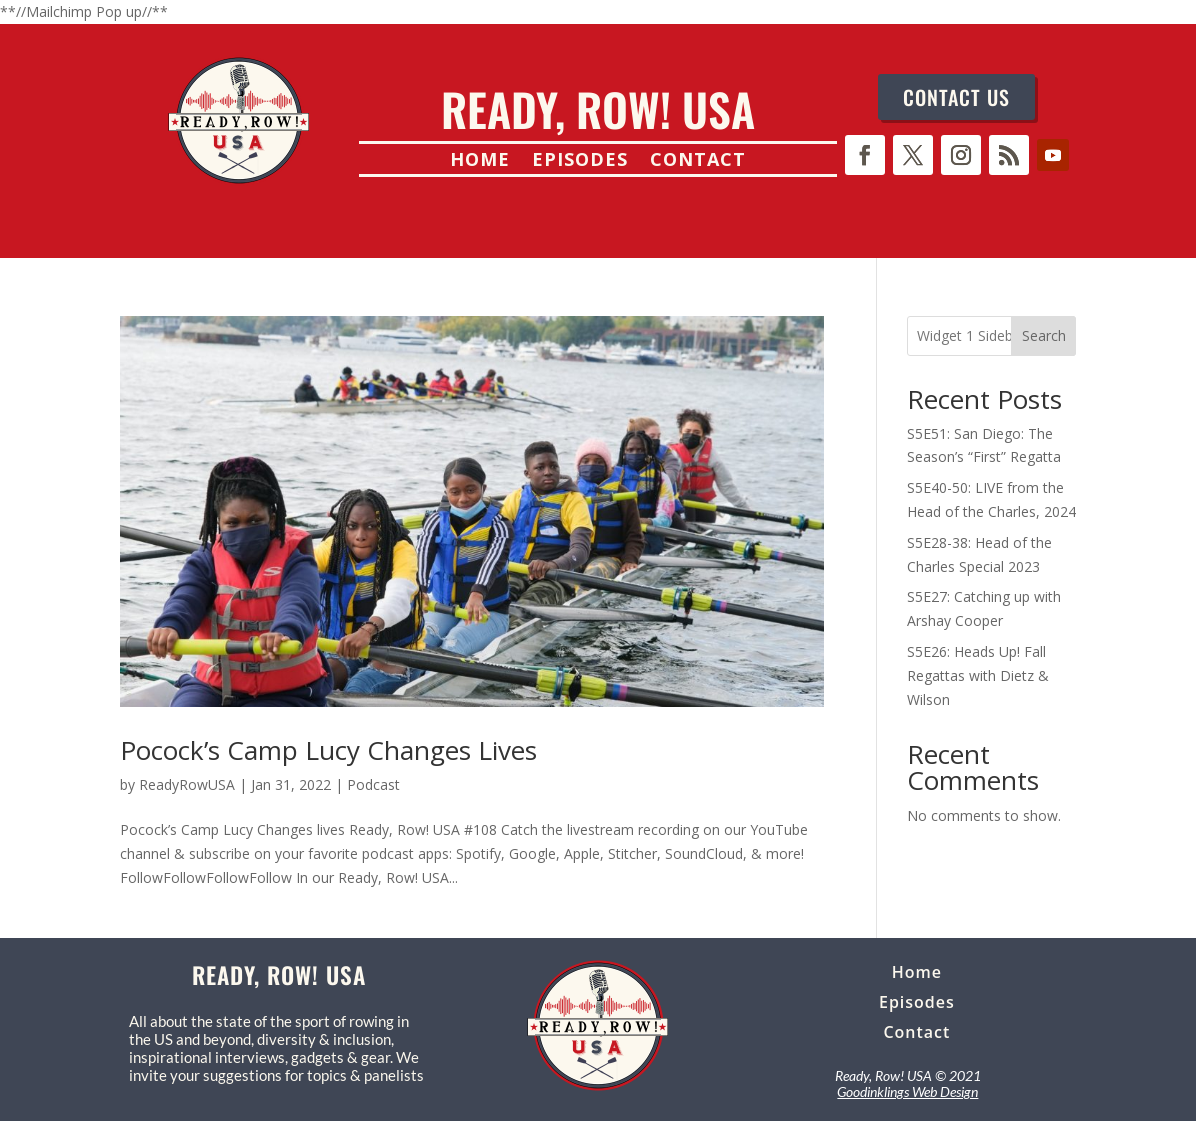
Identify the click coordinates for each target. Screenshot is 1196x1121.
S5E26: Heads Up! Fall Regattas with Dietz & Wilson (978, 675)
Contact (698, 161)
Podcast (373, 784)
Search (1044, 335)
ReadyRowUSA (187, 784)
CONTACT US (956, 97)
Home (480, 161)
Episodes (580, 161)
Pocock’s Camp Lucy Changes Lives (328, 750)
